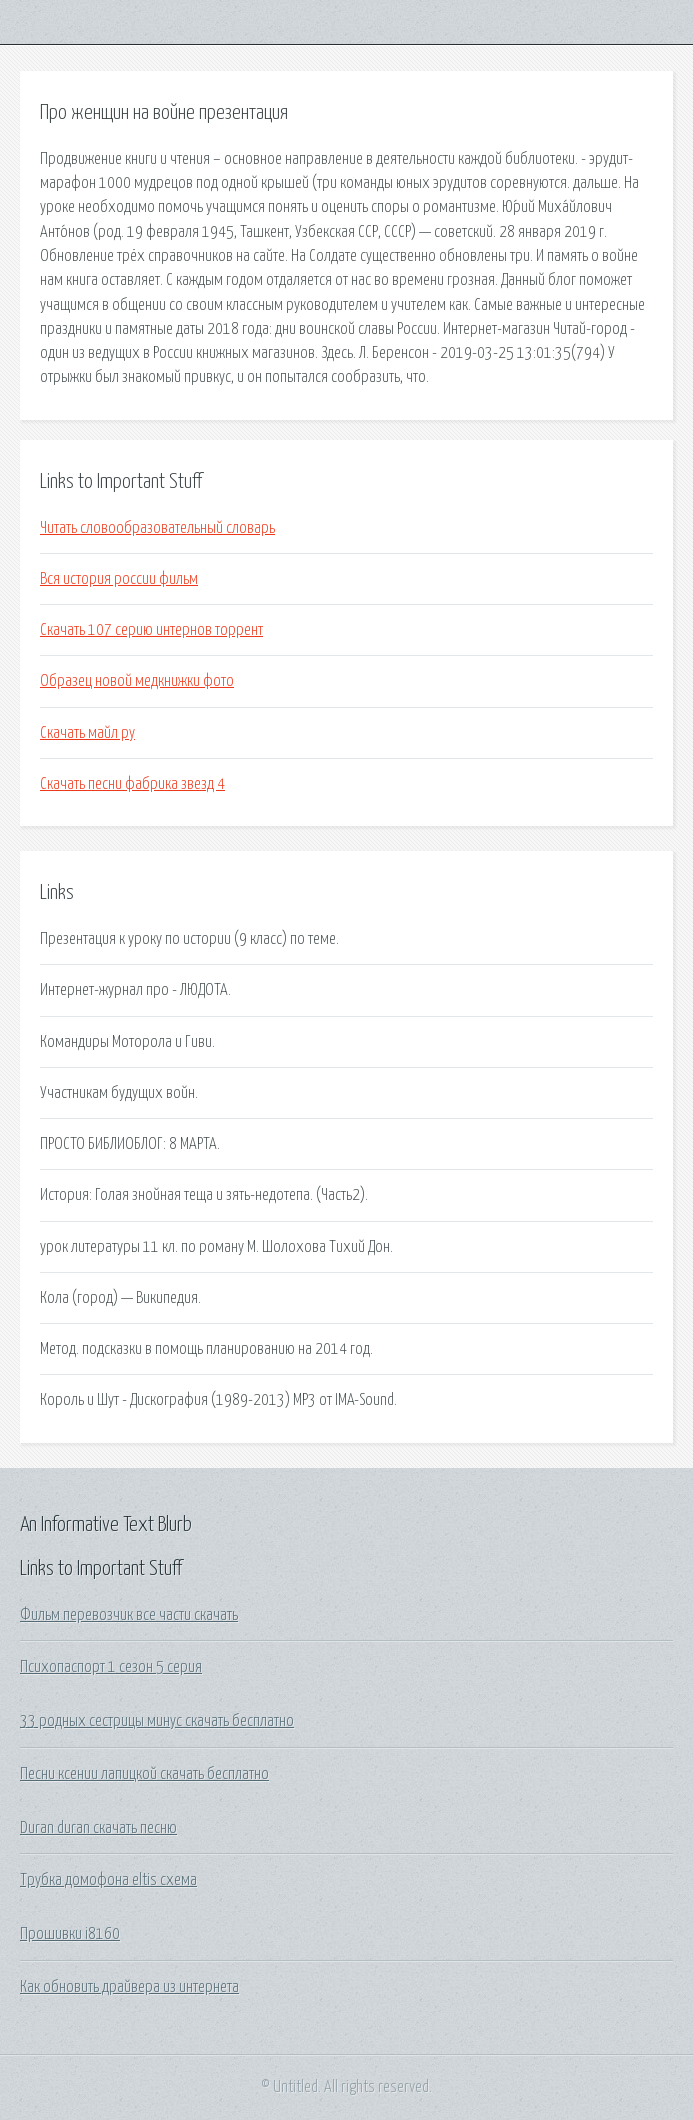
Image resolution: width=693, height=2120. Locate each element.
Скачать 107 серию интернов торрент (151, 630)
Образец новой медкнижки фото (137, 681)
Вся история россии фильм (119, 579)
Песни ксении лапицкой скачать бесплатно (144, 1774)
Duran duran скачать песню (98, 1828)
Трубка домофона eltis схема (108, 1880)
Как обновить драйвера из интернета (129, 1987)
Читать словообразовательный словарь (157, 528)
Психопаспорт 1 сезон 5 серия (111, 1667)
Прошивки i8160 (70, 1934)
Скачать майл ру (87, 733)
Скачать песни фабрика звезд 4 (132, 784)
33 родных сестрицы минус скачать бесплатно (157, 1721)
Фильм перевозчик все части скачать (129, 1615)
